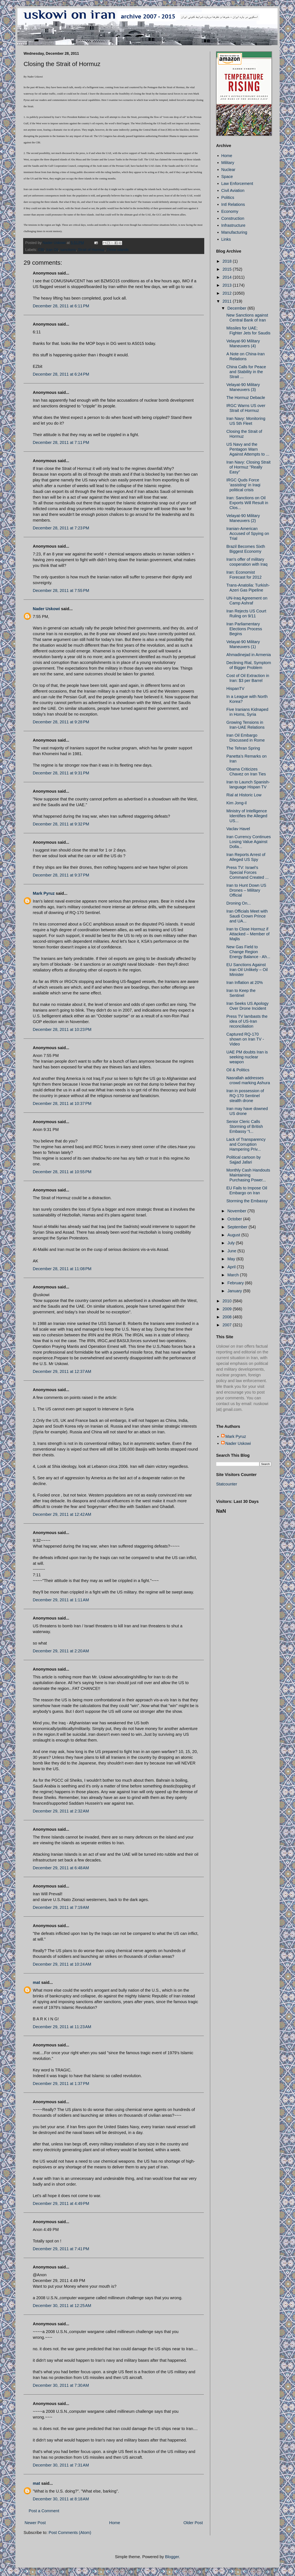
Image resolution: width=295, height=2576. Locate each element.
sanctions (68, 250)
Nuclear (228, 169)
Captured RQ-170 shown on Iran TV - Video (245, 1039)
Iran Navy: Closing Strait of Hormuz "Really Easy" (248, 467)
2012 (227, 293)
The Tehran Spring (243, 748)
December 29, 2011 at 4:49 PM (61, 2203)
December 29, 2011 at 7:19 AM (61, 1907)
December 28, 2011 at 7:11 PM (61, 442)
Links (226, 239)
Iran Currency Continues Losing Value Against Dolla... (248, 841)
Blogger (172, 2556)
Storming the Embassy (247, 1201)
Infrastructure (233, 225)
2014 (227, 277)
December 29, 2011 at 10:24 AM (62, 1964)
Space (227, 176)
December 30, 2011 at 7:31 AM (61, 2465)
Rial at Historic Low (243, 795)
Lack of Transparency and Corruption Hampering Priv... (246, 1144)
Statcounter (226, 1484)
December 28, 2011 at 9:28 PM (61, 722)
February (236, 1283)
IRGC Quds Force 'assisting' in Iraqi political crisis (243, 485)
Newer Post (35, 2522)
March (233, 1275)
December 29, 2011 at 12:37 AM (62, 1371)
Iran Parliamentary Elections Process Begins (244, 629)
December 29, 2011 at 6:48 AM (61, 1868)
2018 (227, 261)
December (237, 308)
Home (114, 2522)
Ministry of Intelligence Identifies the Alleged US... (246, 816)
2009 (227, 1309)
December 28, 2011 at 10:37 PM (62, 1103)
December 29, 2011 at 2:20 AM (61, 1651)
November (237, 1211)
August (234, 1235)
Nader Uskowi (46, 608)
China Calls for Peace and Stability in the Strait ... (246, 372)
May (231, 1259)
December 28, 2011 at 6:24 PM (61, 374)
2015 (227, 269)
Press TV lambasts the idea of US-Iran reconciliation (247, 1021)
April (232, 1267)
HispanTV (235, 688)
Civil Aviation (232, 190)
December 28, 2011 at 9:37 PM (61, 875)
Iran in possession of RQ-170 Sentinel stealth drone (245, 1096)
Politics (227, 197)
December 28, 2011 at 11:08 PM (62, 1268)
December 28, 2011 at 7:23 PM (61, 528)
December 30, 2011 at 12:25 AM (62, 2305)
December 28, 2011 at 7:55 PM (61, 590)
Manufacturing (234, 232)
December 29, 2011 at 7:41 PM (61, 2249)
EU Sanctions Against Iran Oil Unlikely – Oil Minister (247, 969)
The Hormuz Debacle (245, 397)
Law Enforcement (237, 183)
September (237, 1227)
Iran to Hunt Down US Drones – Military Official (246, 890)
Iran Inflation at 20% (244, 982)
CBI (41, 250)
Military (227, 162)
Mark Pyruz (44, 893)
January (235, 1291)
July (231, 1243)
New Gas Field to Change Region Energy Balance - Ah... (248, 952)
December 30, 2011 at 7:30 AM (61, 2385)
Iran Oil (52, 250)
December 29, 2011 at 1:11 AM (61, 1600)
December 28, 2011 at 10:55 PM (62, 1171)
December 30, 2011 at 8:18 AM (61, 2499)
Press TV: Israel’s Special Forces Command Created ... (247, 872)
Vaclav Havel (238, 828)
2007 (227, 1325)
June (232, 1251)
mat (36, 1982)
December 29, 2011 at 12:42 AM (62, 1514)
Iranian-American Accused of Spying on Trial (247, 533)
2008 (227, 1317)
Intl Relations (233, 204)
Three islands (118, 250)
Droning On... (238, 903)
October (235, 1219)
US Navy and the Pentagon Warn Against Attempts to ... (247, 449)
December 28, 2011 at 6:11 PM (61, 306)
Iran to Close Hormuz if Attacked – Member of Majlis (248, 934)
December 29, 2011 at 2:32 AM (61, 1811)
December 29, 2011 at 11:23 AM (62, 2026)
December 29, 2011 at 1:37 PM (61, 2083)
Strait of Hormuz (91, 250)
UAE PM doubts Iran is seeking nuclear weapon (247, 1057)
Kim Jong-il (236, 803)
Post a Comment (44, 2511)
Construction (232, 218)
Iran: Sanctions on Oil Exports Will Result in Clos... (247, 503)
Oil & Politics (237, 1070)
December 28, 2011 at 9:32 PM (61, 824)
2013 (227, 285)
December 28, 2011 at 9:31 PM (61, 773)
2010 (227, 1301)
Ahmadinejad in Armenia (248, 654)
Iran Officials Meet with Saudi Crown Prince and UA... (247, 916)
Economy (229, 211)
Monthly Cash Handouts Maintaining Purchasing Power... (248, 1175)
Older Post (193, 2522)
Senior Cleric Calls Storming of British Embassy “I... (244, 1126)
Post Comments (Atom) (70, 2532)
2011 (227, 301)
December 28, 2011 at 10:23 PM (62, 1029)
